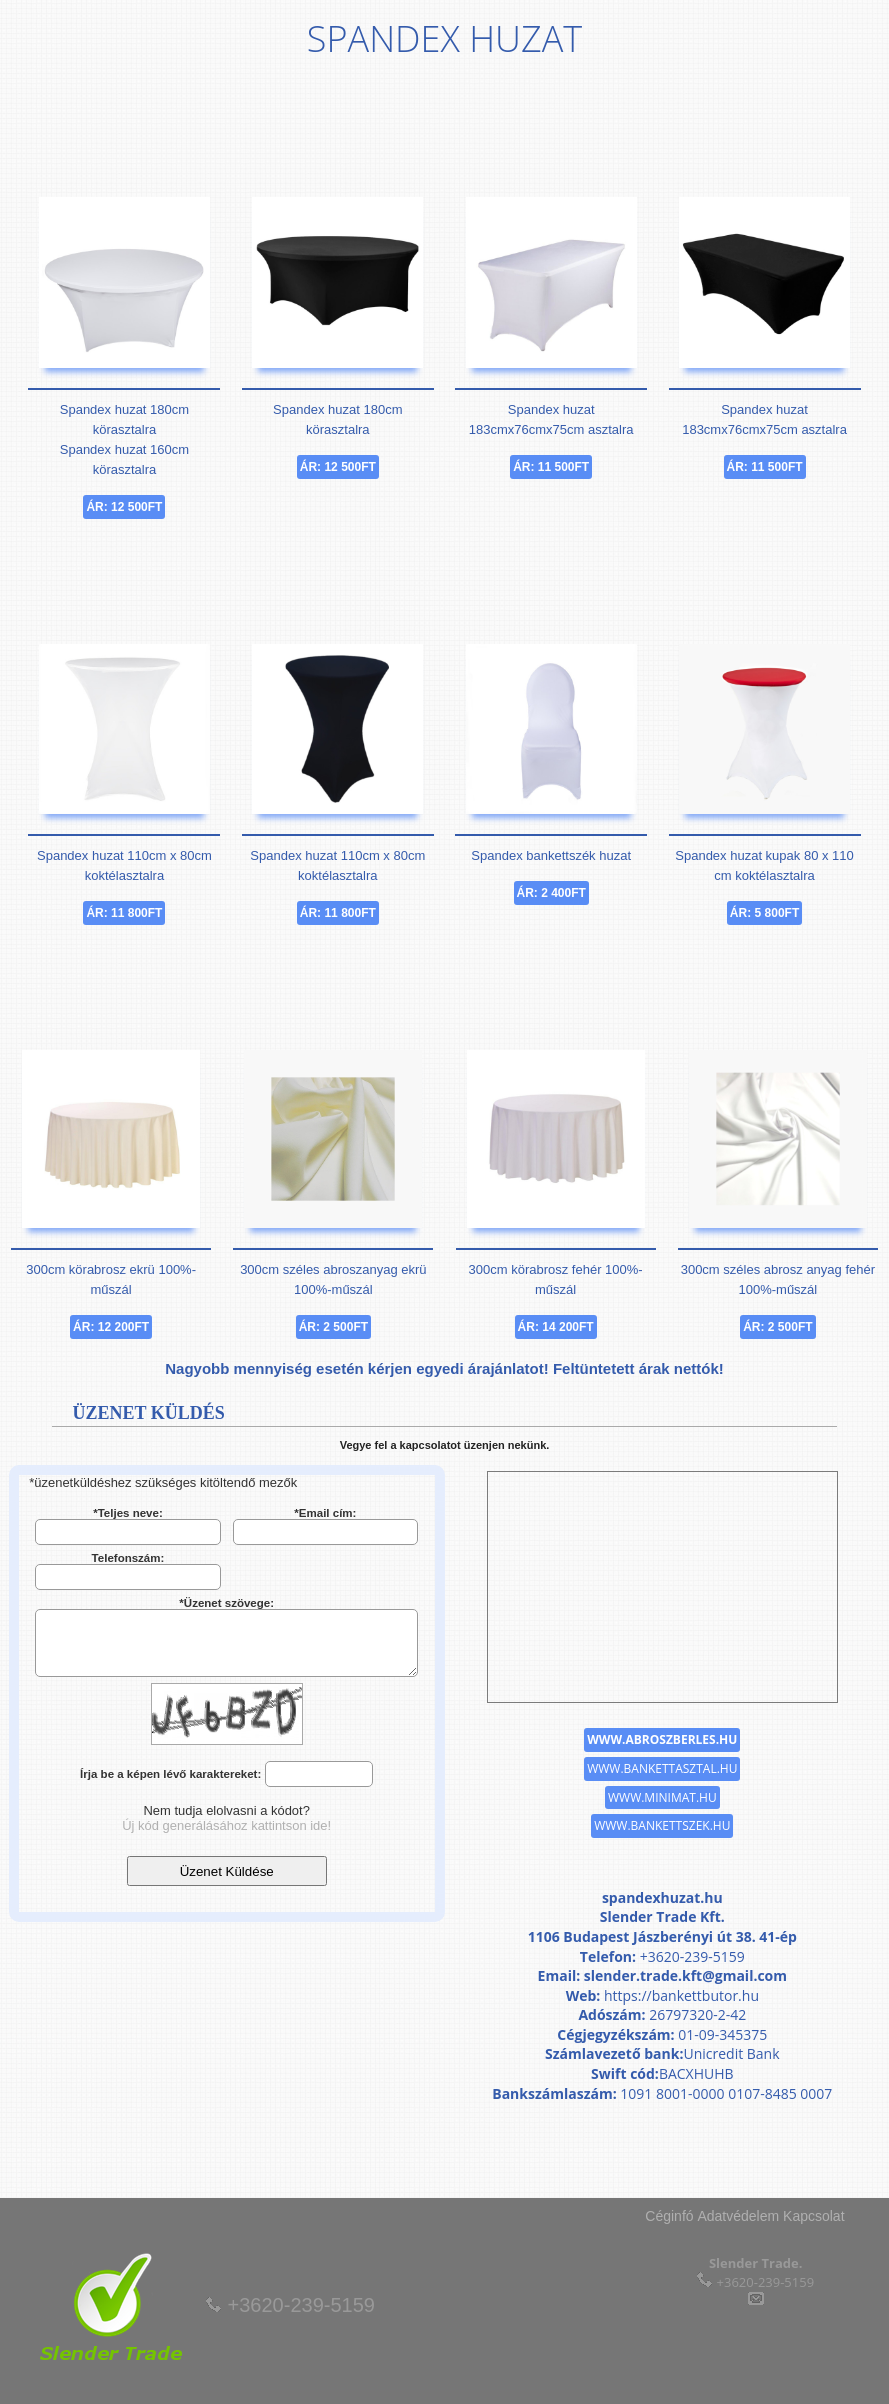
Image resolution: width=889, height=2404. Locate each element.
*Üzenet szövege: (226, 1603)
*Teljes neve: (128, 1513)
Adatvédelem (738, 2216)
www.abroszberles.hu (662, 1739)
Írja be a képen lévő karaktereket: (170, 1774)
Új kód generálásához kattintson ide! (226, 1825)
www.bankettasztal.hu (662, 1768)
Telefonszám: (128, 1558)
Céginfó (669, 2216)
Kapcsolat (813, 2216)
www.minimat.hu (662, 1797)
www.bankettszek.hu (662, 1825)
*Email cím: (325, 1513)
